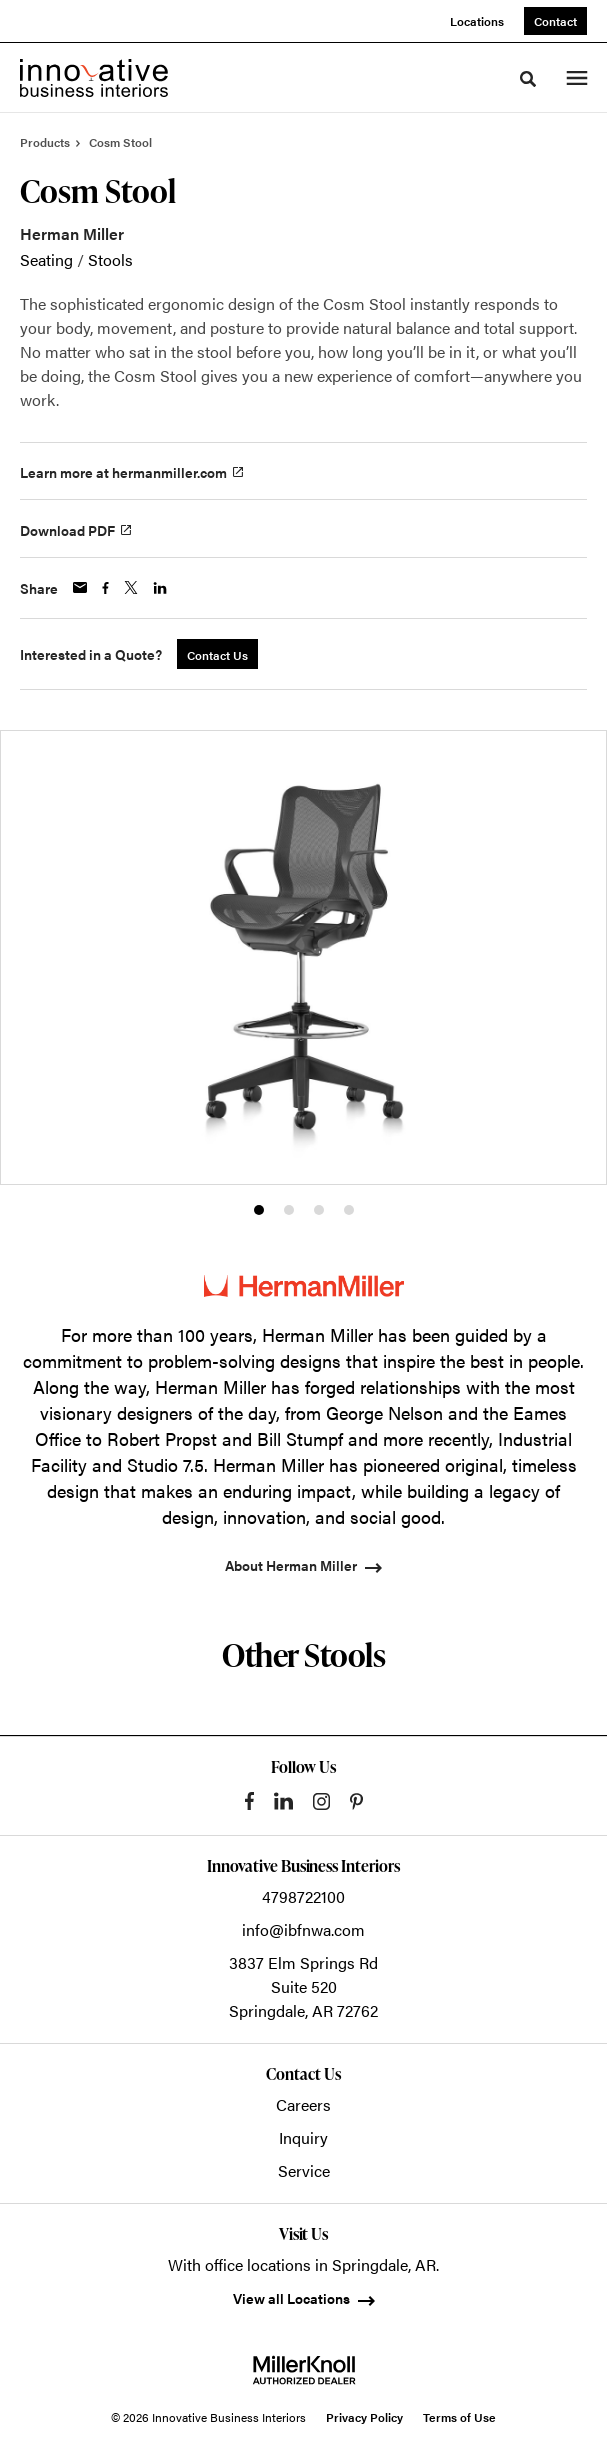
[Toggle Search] (528, 79)
